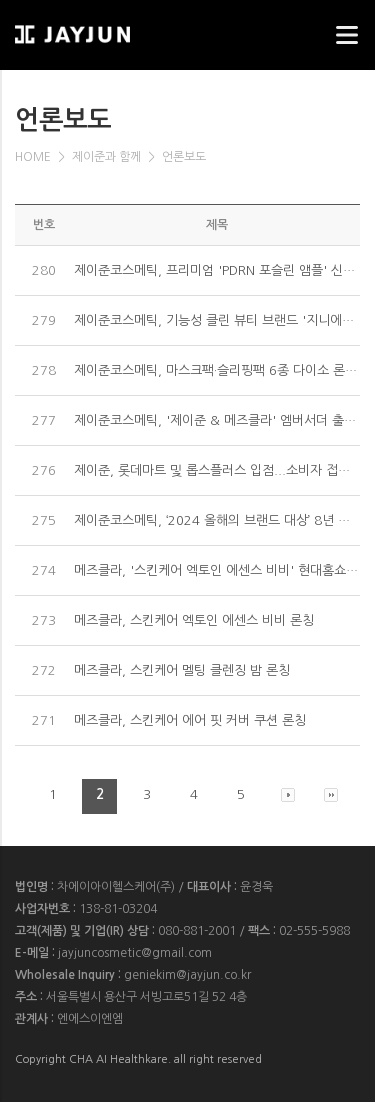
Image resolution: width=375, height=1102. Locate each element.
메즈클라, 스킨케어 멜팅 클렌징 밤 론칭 (182, 670)
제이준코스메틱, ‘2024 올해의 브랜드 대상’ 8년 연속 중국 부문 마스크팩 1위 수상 (217, 520)
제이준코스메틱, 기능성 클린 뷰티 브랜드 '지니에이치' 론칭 (217, 320)
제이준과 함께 (106, 157)
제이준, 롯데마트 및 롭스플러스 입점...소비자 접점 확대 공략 (217, 470)
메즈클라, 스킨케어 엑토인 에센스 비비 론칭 (194, 620)
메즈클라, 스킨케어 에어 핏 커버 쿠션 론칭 (190, 720)
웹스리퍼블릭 (115, 28)
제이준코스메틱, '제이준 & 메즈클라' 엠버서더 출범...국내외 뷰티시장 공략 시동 (217, 420)
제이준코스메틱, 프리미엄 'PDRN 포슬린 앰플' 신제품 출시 (217, 270)
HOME (33, 157)
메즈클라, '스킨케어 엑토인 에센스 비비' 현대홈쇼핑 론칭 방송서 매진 (217, 570)
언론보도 (184, 157)
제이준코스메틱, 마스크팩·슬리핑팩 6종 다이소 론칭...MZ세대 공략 (217, 370)
